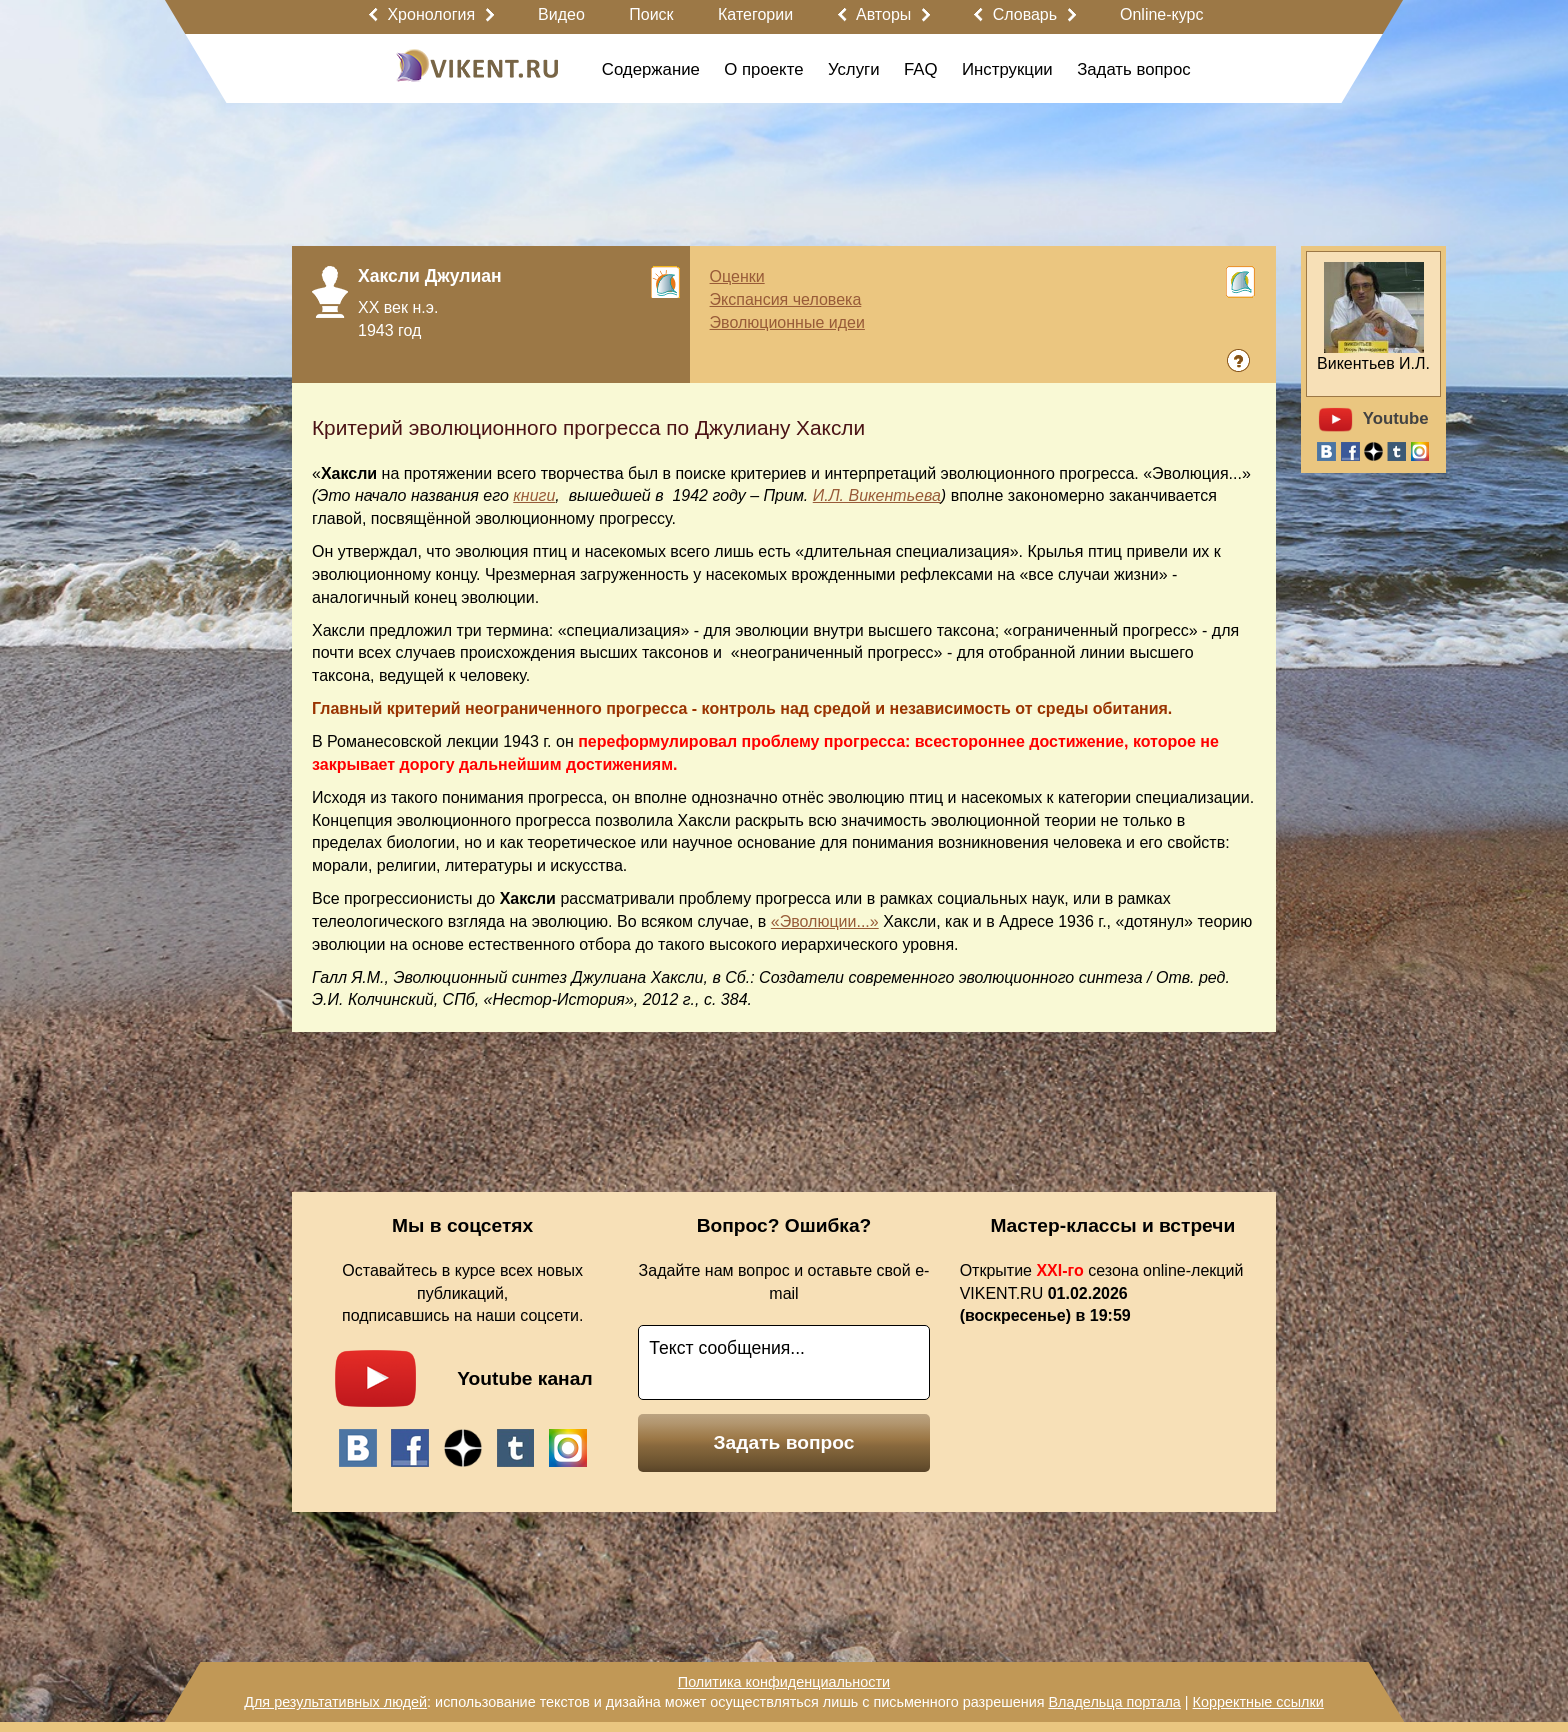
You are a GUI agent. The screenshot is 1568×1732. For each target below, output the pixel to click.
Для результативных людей (335, 1702)
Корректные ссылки (1258, 1702)
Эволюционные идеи (787, 322)
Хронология (431, 14)
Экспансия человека (786, 299)
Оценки (737, 276)
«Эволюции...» (825, 921)
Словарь (1025, 14)
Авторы (883, 14)
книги (534, 495)
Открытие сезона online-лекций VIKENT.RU (1102, 1293)
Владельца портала (1114, 1702)
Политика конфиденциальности (784, 1682)
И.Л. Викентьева (877, 495)
